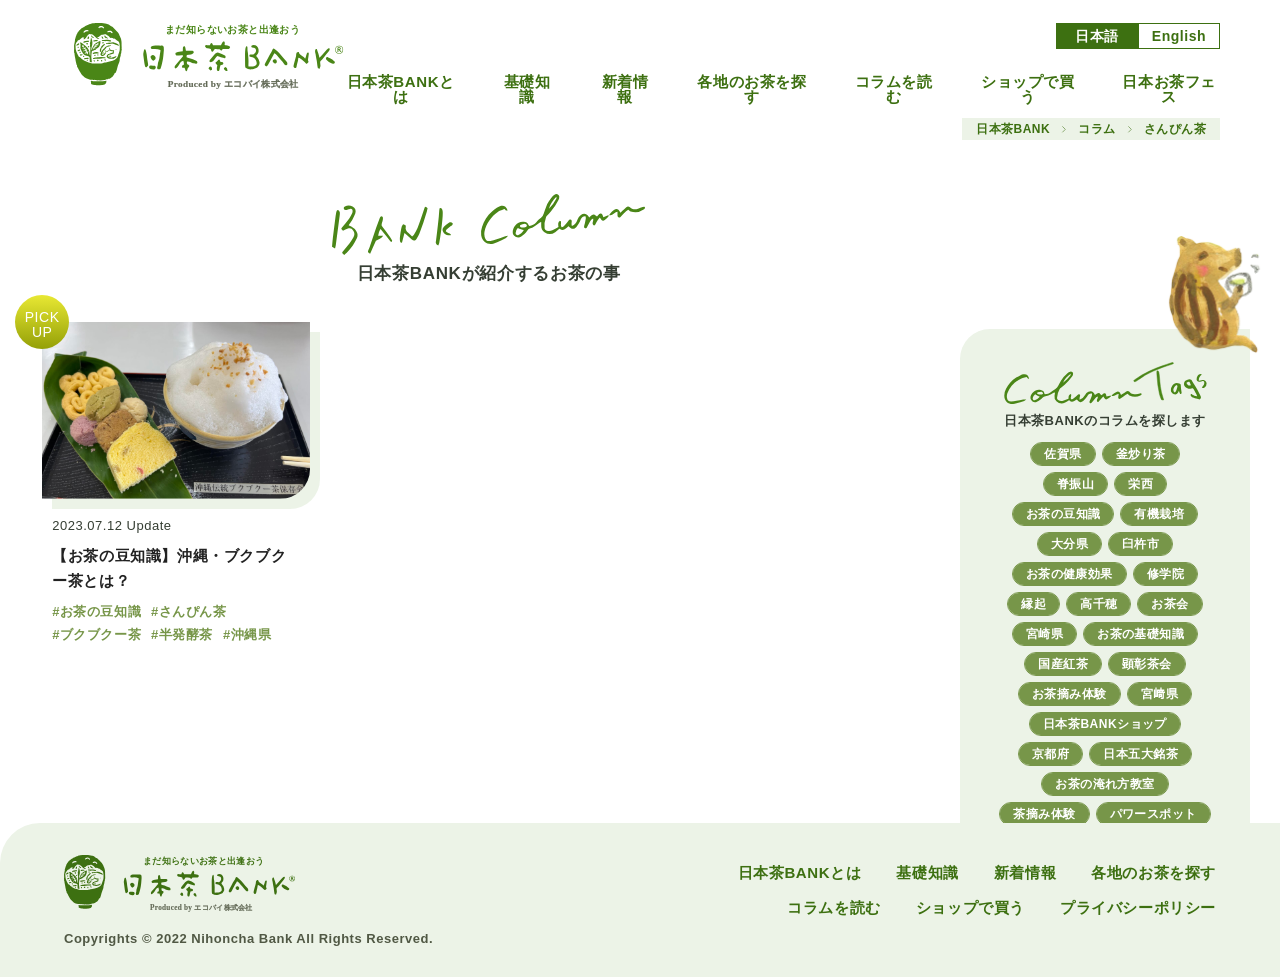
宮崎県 (1044, 634)
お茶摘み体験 (1069, 694)
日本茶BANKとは (401, 89)
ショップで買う (1028, 89)
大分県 (1069, 544)
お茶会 (1169, 604)
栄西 (1140, 484)
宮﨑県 (1159, 694)
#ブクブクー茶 (96, 634)
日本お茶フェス (1169, 89)
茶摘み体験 (1044, 814)
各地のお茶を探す (751, 89)
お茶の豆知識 (1063, 514)
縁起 (1033, 604)
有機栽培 (1159, 514)
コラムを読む (894, 89)
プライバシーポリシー (1138, 907)
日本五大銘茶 (1140, 754)
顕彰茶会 (1147, 664)
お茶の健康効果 (1069, 574)
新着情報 (625, 89)
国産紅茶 (1063, 664)
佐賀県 (1062, 454)
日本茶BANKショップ (1105, 724)
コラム (1096, 129)
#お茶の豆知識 (96, 611)
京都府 (1050, 754)
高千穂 (1098, 604)
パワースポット (1153, 814)
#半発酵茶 (182, 634)
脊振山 (1075, 484)
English (1179, 36)
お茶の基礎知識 (1140, 634)
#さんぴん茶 (188, 611)
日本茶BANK (1013, 129)
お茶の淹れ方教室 (1105, 784)
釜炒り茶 (1141, 454)
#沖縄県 (247, 634)
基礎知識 (527, 89)
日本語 (1097, 36)
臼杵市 (1140, 544)
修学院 (1165, 574)
